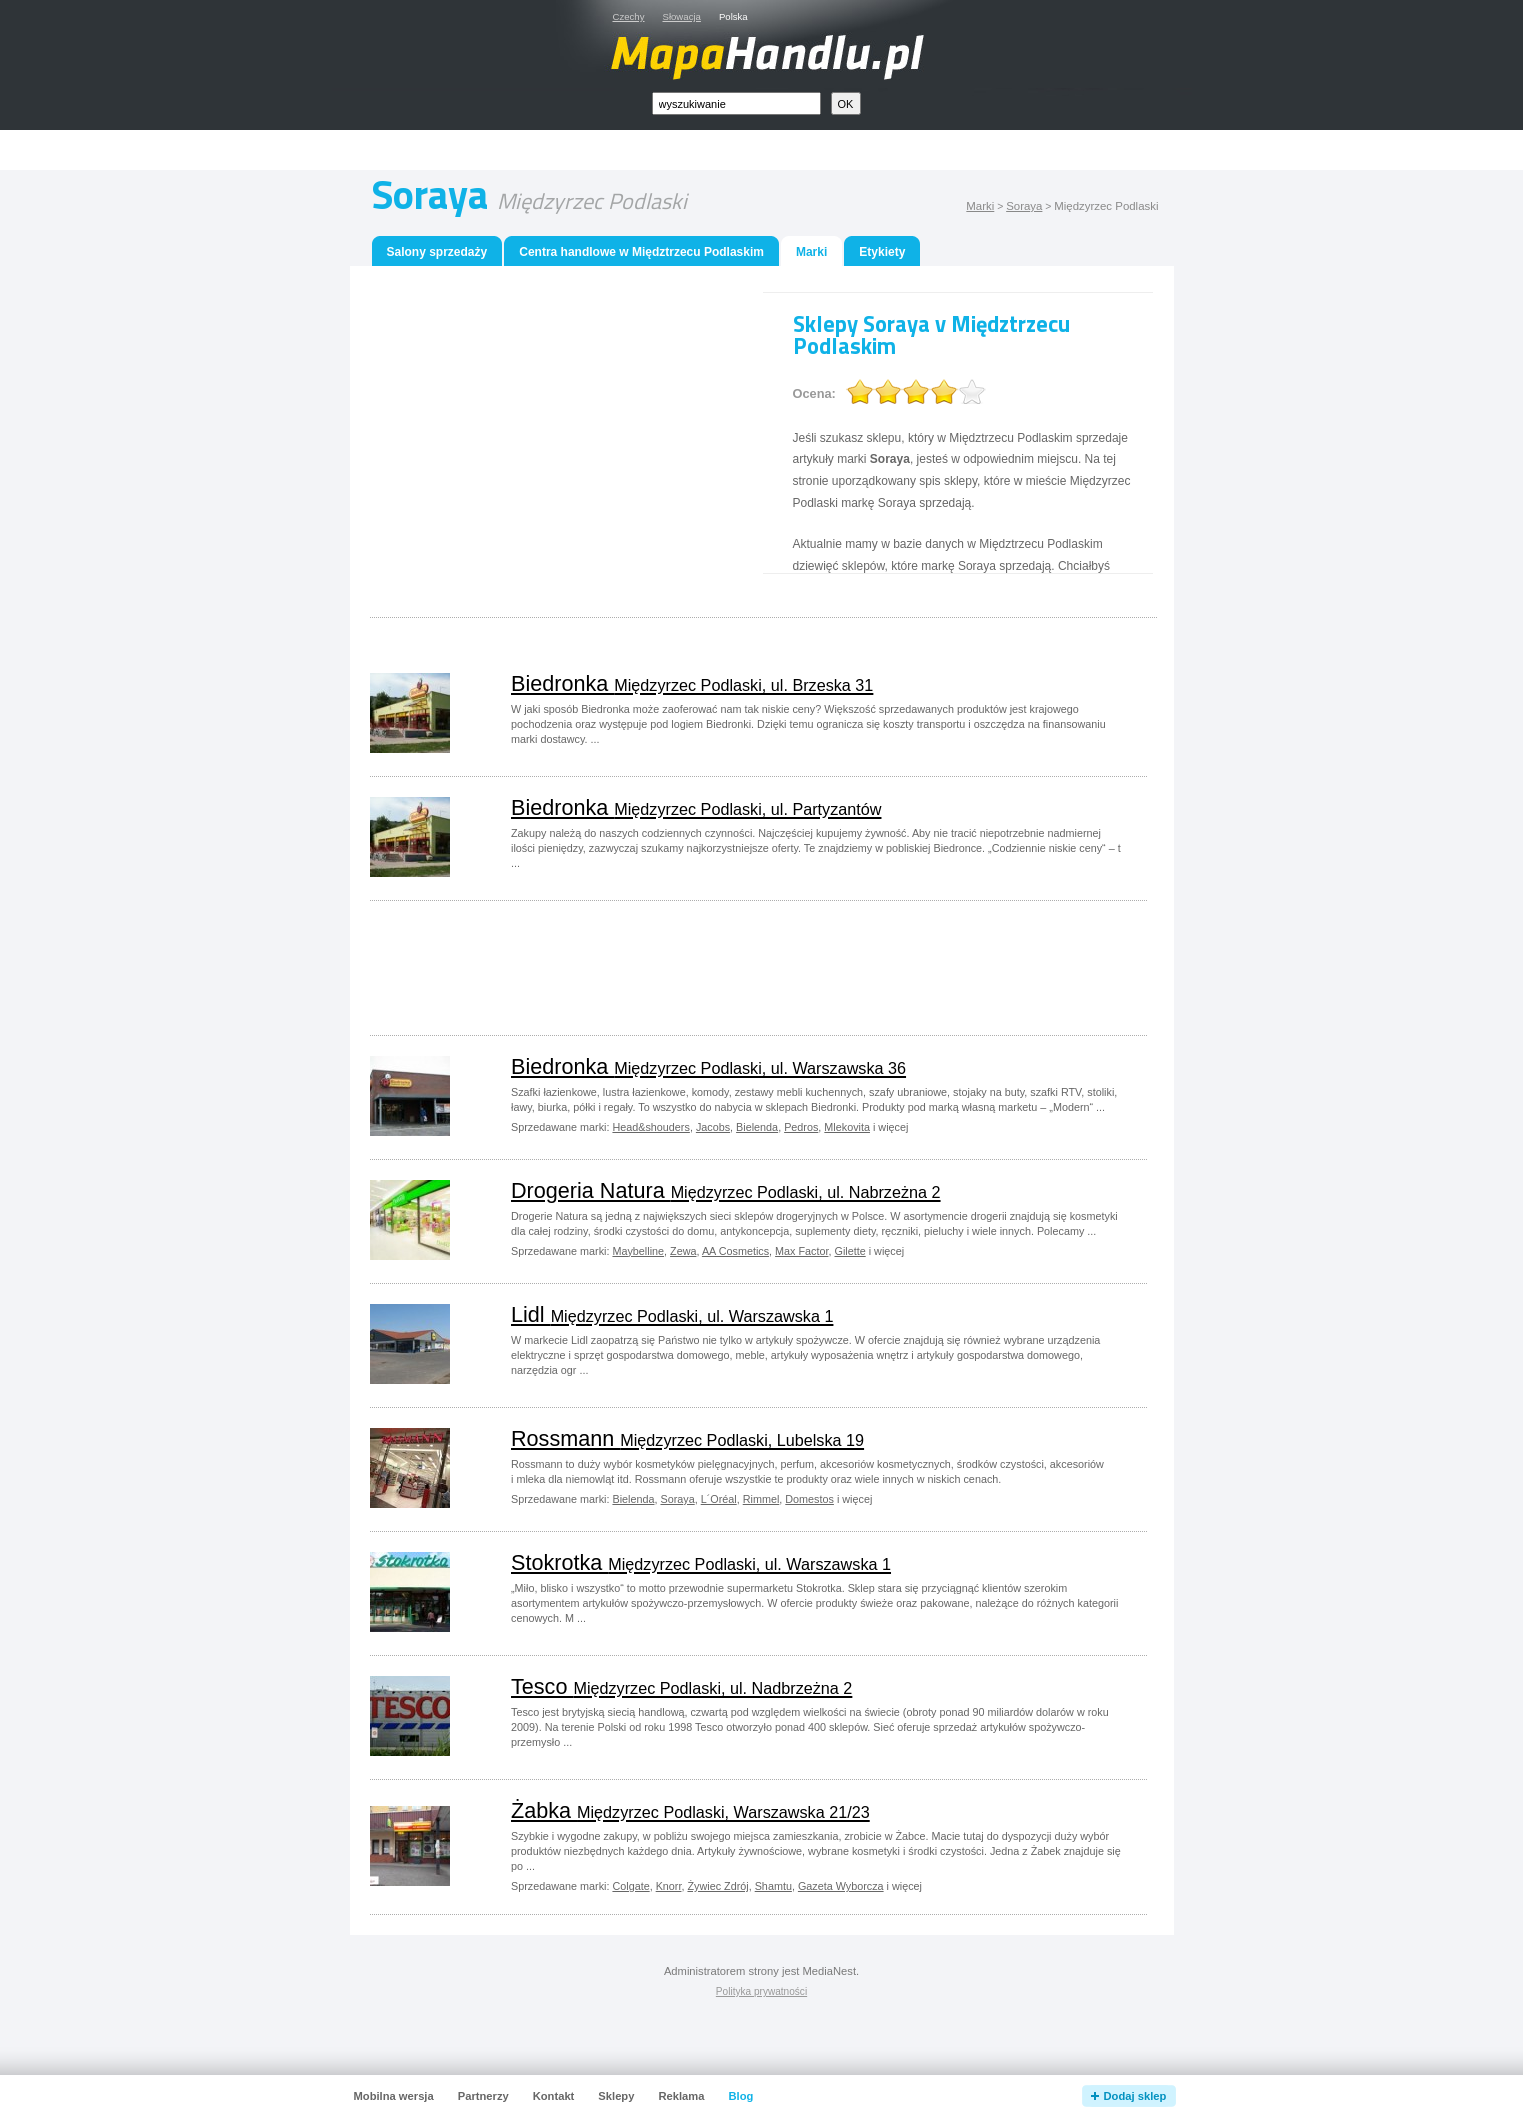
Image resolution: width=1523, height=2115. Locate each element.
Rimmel (761, 1499)
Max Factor (801, 1251)
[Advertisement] (784, 150)
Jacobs (713, 1127)
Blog (740, 2096)
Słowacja (682, 16)
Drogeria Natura (726, 1190)
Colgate (630, 1886)
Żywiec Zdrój (717, 1886)
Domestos (809, 1499)
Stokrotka (701, 1562)
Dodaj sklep (1135, 2096)
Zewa (683, 1251)
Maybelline (638, 1251)
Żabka (690, 1810)
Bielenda (757, 1127)
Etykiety (882, 252)
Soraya (1024, 206)
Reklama (681, 2096)
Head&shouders (650, 1127)
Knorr (669, 1886)
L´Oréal (719, 1499)
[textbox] (736, 103)
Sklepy (616, 2096)
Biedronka (692, 683)
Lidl (672, 1314)
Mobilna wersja (394, 2096)
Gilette (849, 1251)
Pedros (801, 1127)
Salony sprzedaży (437, 252)
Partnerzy (483, 2096)
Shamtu (773, 1886)
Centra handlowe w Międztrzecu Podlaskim (641, 252)
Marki (980, 206)
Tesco (681, 1686)
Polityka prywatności (761, 1991)
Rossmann (687, 1438)
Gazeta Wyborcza (841, 1886)
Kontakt (554, 2096)
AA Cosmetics (735, 1251)
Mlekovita (847, 1127)
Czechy (629, 16)
